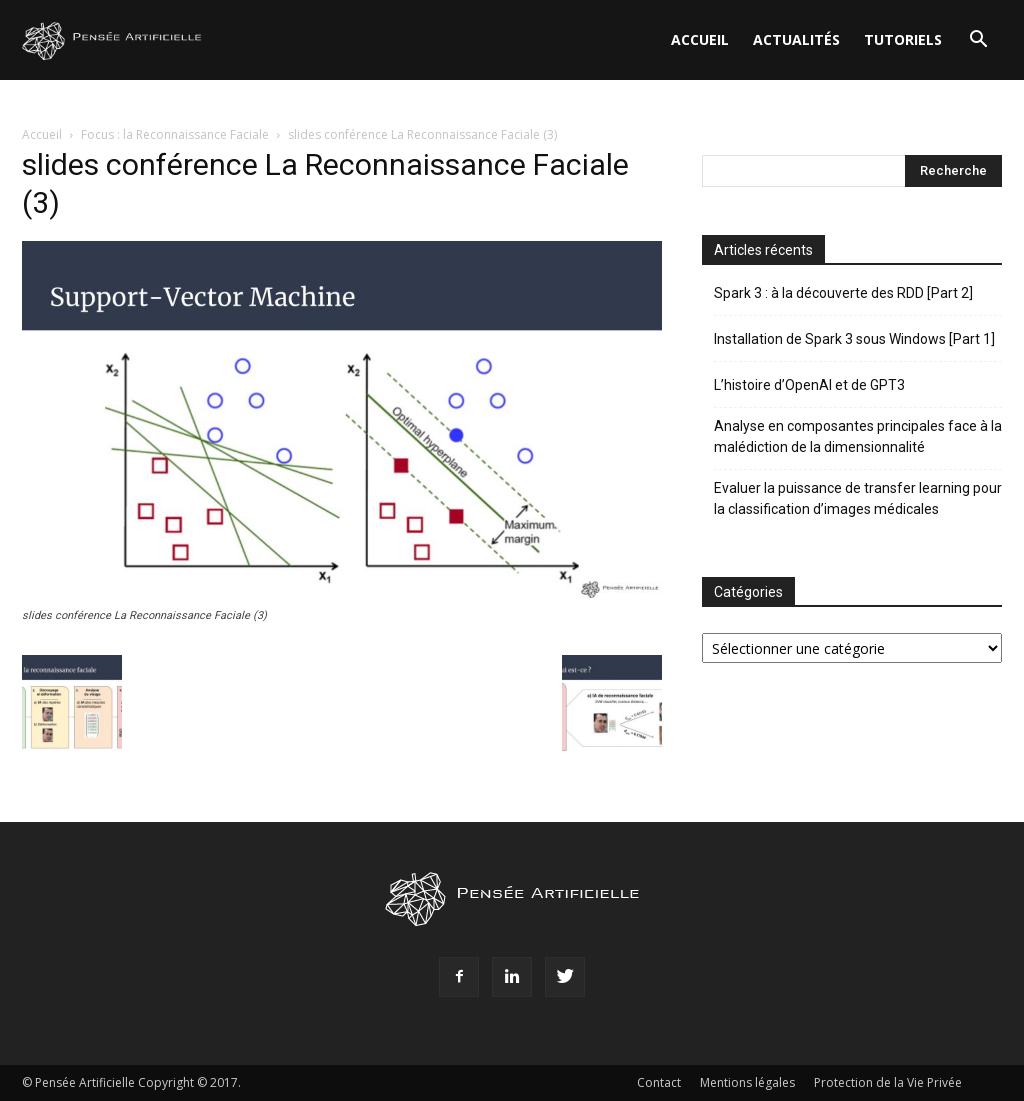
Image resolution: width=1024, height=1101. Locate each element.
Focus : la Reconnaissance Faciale (175, 134)
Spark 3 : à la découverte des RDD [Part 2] (843, 293)
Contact (659, 1082)
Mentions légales (747, 1082)
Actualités (796, 39)
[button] (978, 41)
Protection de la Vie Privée (888, 1082)
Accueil (700, 39)
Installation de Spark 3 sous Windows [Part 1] (854, 339)
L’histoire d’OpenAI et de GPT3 (809, 385)
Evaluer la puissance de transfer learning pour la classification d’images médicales (858, 498)
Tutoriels (903, 39)
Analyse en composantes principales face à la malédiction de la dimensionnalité (858, 436)
